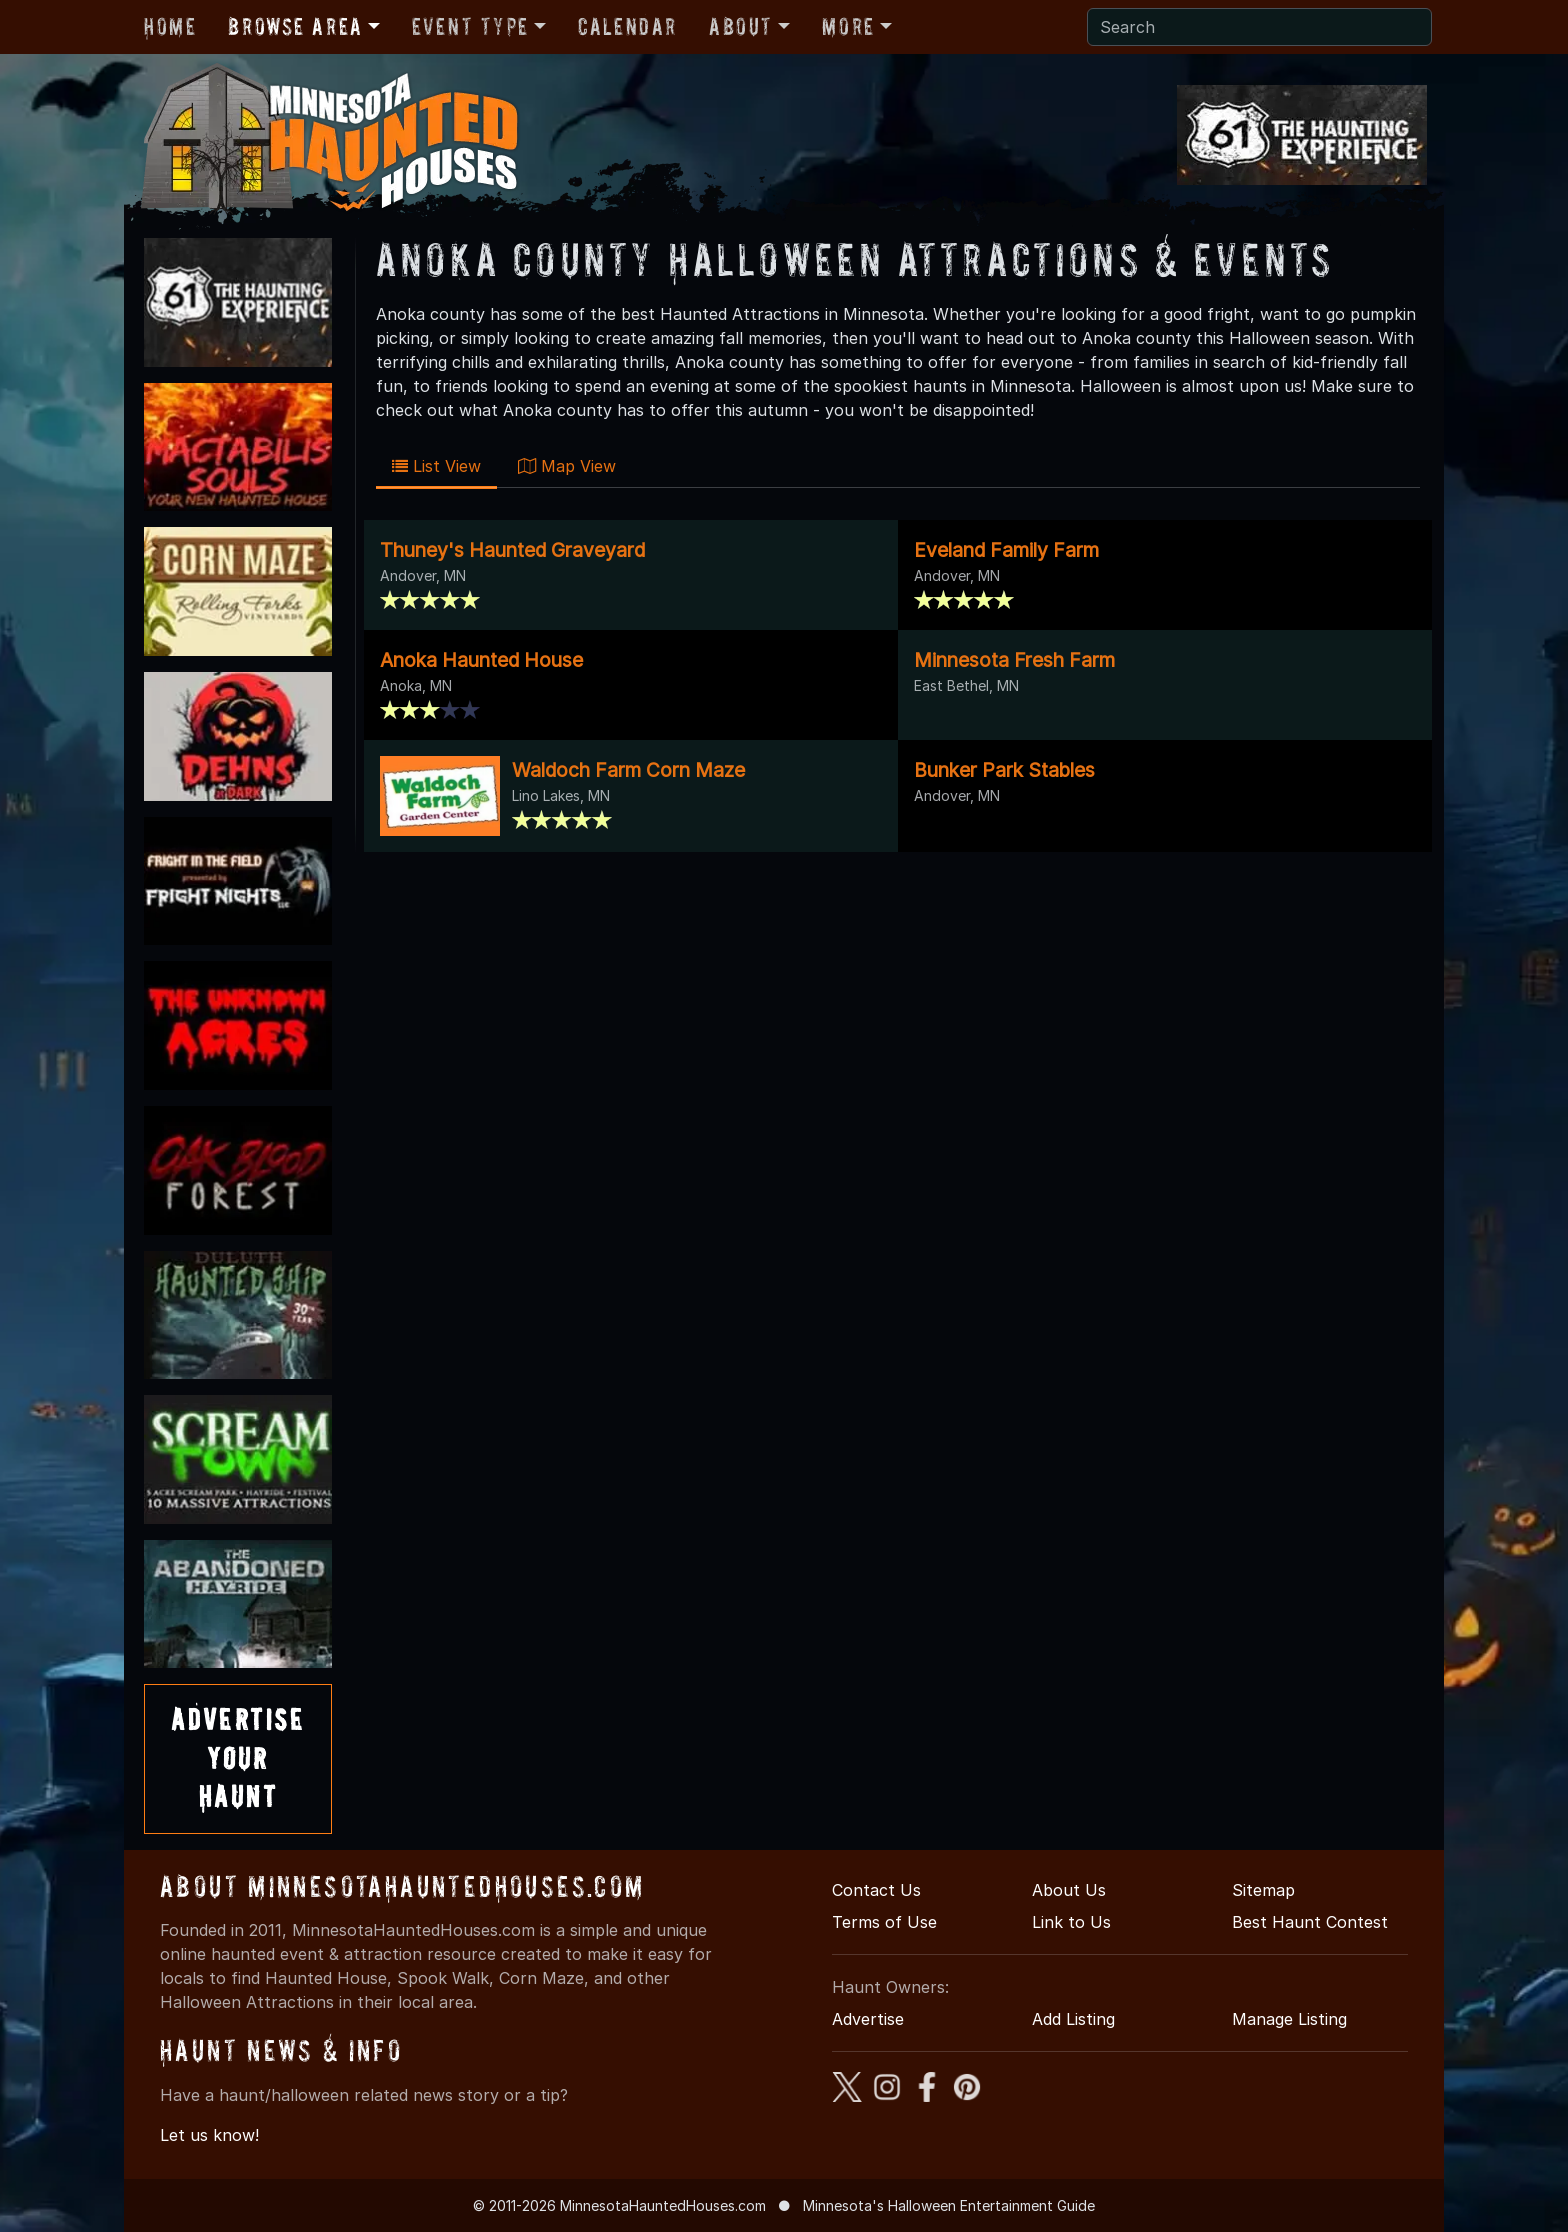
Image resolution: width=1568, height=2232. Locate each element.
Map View (567, 466)
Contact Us (876, 1890)
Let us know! (209, 2135)
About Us (1069, 1890)
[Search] (1259, 27)
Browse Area (295, 26)
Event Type (470, 26)
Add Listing (1073, 2019)
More (848, 26)
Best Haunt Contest (1310, 1922)
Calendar (627, 26)
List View (436, 466)
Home (170, 26)
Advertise (868, 2019)
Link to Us (1071, 1922)
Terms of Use (884, 1922)
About (741, 26)
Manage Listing (1289, 2019)
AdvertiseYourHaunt (238, 1758)
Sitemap (1263, 1890)
